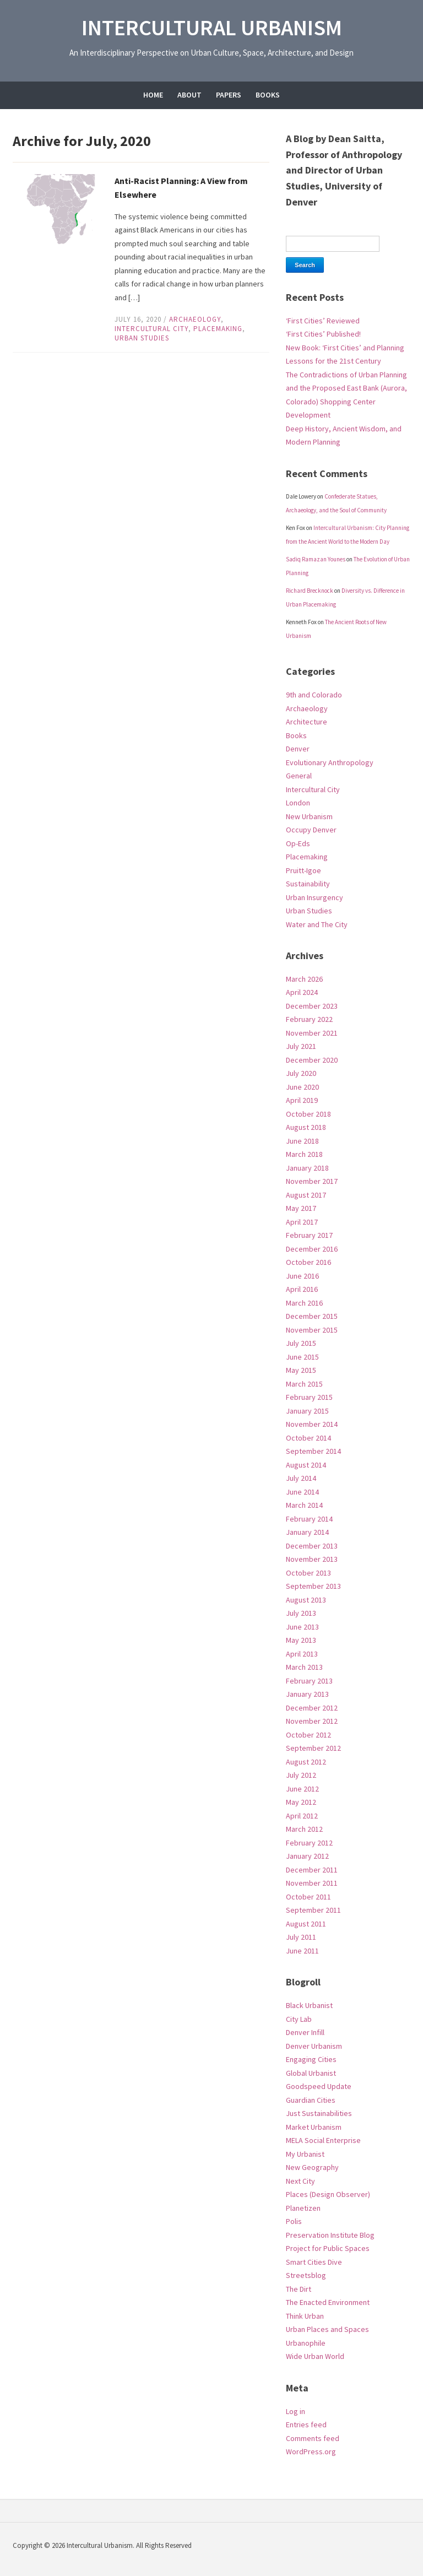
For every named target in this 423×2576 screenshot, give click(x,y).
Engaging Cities (311, 2059)
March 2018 (304, 1154)
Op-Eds (298, 843)
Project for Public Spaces (328, 2248)
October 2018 (308, 1114)
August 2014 (306, 1465)
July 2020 (301, 1073)
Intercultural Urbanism (212, 27)
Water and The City (317, 924)
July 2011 (301, 1937)
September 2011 (313, 1910)
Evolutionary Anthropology (329, 762)
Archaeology (195, 319)
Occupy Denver (311, 830)
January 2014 (307, 1532)
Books (268, 95)
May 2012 (301, 1802)
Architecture (306, 722)
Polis (294, 2221)
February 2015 (309, 1397)
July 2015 (301, 1343)
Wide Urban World (315, 2356)
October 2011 (308, 1897)
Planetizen (303, 2208)
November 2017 (312, 1181)
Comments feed (312, 2438)
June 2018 (302, 1141)
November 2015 (312, 1330)
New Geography (312, 2167)
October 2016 (308, 1262)
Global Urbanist (311, 2073)
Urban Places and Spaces (327, 2329)
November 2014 (312, 1424)
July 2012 (301, 1775)
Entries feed (306, 2424)
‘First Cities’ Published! (323, 334)
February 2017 (309, 1235)
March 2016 (304, 1303)
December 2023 (312, 1006)
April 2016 (302, 1289)
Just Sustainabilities (319, 2113)
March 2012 (304, 1829)
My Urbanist (305, 2154)
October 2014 (308, 1438)
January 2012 (307, 1856)
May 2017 (301, 1208)
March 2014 (304, 1505)
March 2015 (304, 1384)
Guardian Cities (310, 2100)
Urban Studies (142, 338)
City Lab (299, 2019)
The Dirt (298, 2289)
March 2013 (304, 1667)
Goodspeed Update (318, 2086)
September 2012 (313, 1748)
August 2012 (306, 1762)
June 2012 (302, 1789)
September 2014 (313, 1451)
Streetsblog (306, 2275)
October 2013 (308, 1573)
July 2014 (301, 1478)
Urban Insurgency (314, 897)
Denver (298, 749)
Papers (228, 95)
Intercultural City (151, 328)
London (298, 803)
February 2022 (309, 1019)
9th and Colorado (314, 695)
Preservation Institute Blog (330, 2235)
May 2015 (301, 1370)
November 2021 (312, 1033)
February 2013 (309, 1681)
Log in (295, 2411)
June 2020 (302, 1087)
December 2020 (312, 1060)
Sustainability (308, 884)
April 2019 (302, 1100)
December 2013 (312, 1546)
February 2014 (309, 1519)
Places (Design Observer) (328, 2194)
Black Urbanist (309, 2005)
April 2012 (302, 1816)
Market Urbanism (313, 2127)
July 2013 (301, 1613)
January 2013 (307, 1694)
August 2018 (306, 1127)
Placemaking (217, 328)
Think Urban (305, 2316)
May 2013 (301, 1640)
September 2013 (313, 1586)
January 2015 (307, 1411)
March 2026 (304, 979)
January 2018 (307, 1168)
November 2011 (312, 1883)
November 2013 (312, 1559)
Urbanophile (306, 2343)
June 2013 (302, 1627)
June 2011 (302, 1951)
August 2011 (306, 1924)
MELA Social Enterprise (323, 2140)
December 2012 (312, 1708)
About (189, 95)
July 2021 (301, 1046)
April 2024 (302, 992)
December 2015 (312, 1316)
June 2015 (302, 1357)
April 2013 (302, 1654)
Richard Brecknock (309, 590)
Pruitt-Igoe (303, 870)
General (299, 776)
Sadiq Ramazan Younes (315, 559)
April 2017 (302, 1222)
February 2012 (309, 1843)
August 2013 (306, 1600)
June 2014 (302, 1492)
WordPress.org (311, 2451)
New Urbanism (309, 816)
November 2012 (312, 1721)
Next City (300, 2181)
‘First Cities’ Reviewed (323, 321)
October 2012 (308, 1735)
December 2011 (312, 1870)
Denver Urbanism (314, 2046)
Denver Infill (305, 2032)
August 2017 (306, 1195)
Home (153, 95)
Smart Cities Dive (314, 2262)
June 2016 (302, 1276)
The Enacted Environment (328, 2302)
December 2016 (312, 1249)
